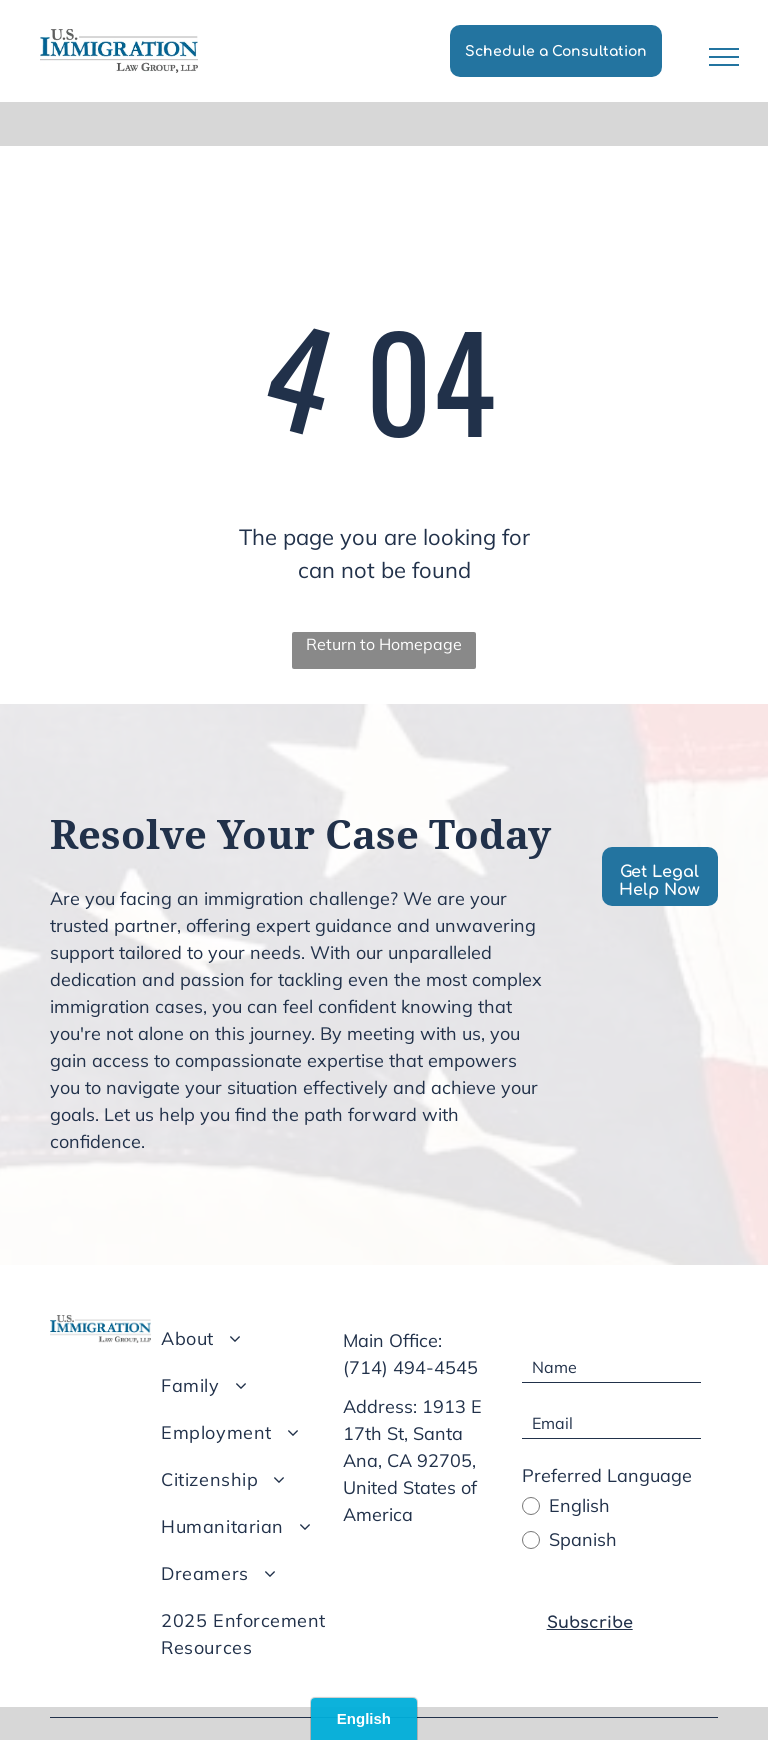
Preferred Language (607, 1475)
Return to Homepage (384, 644)
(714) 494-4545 (410, 1367)
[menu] (724, 57)
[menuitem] (261, 1338)
